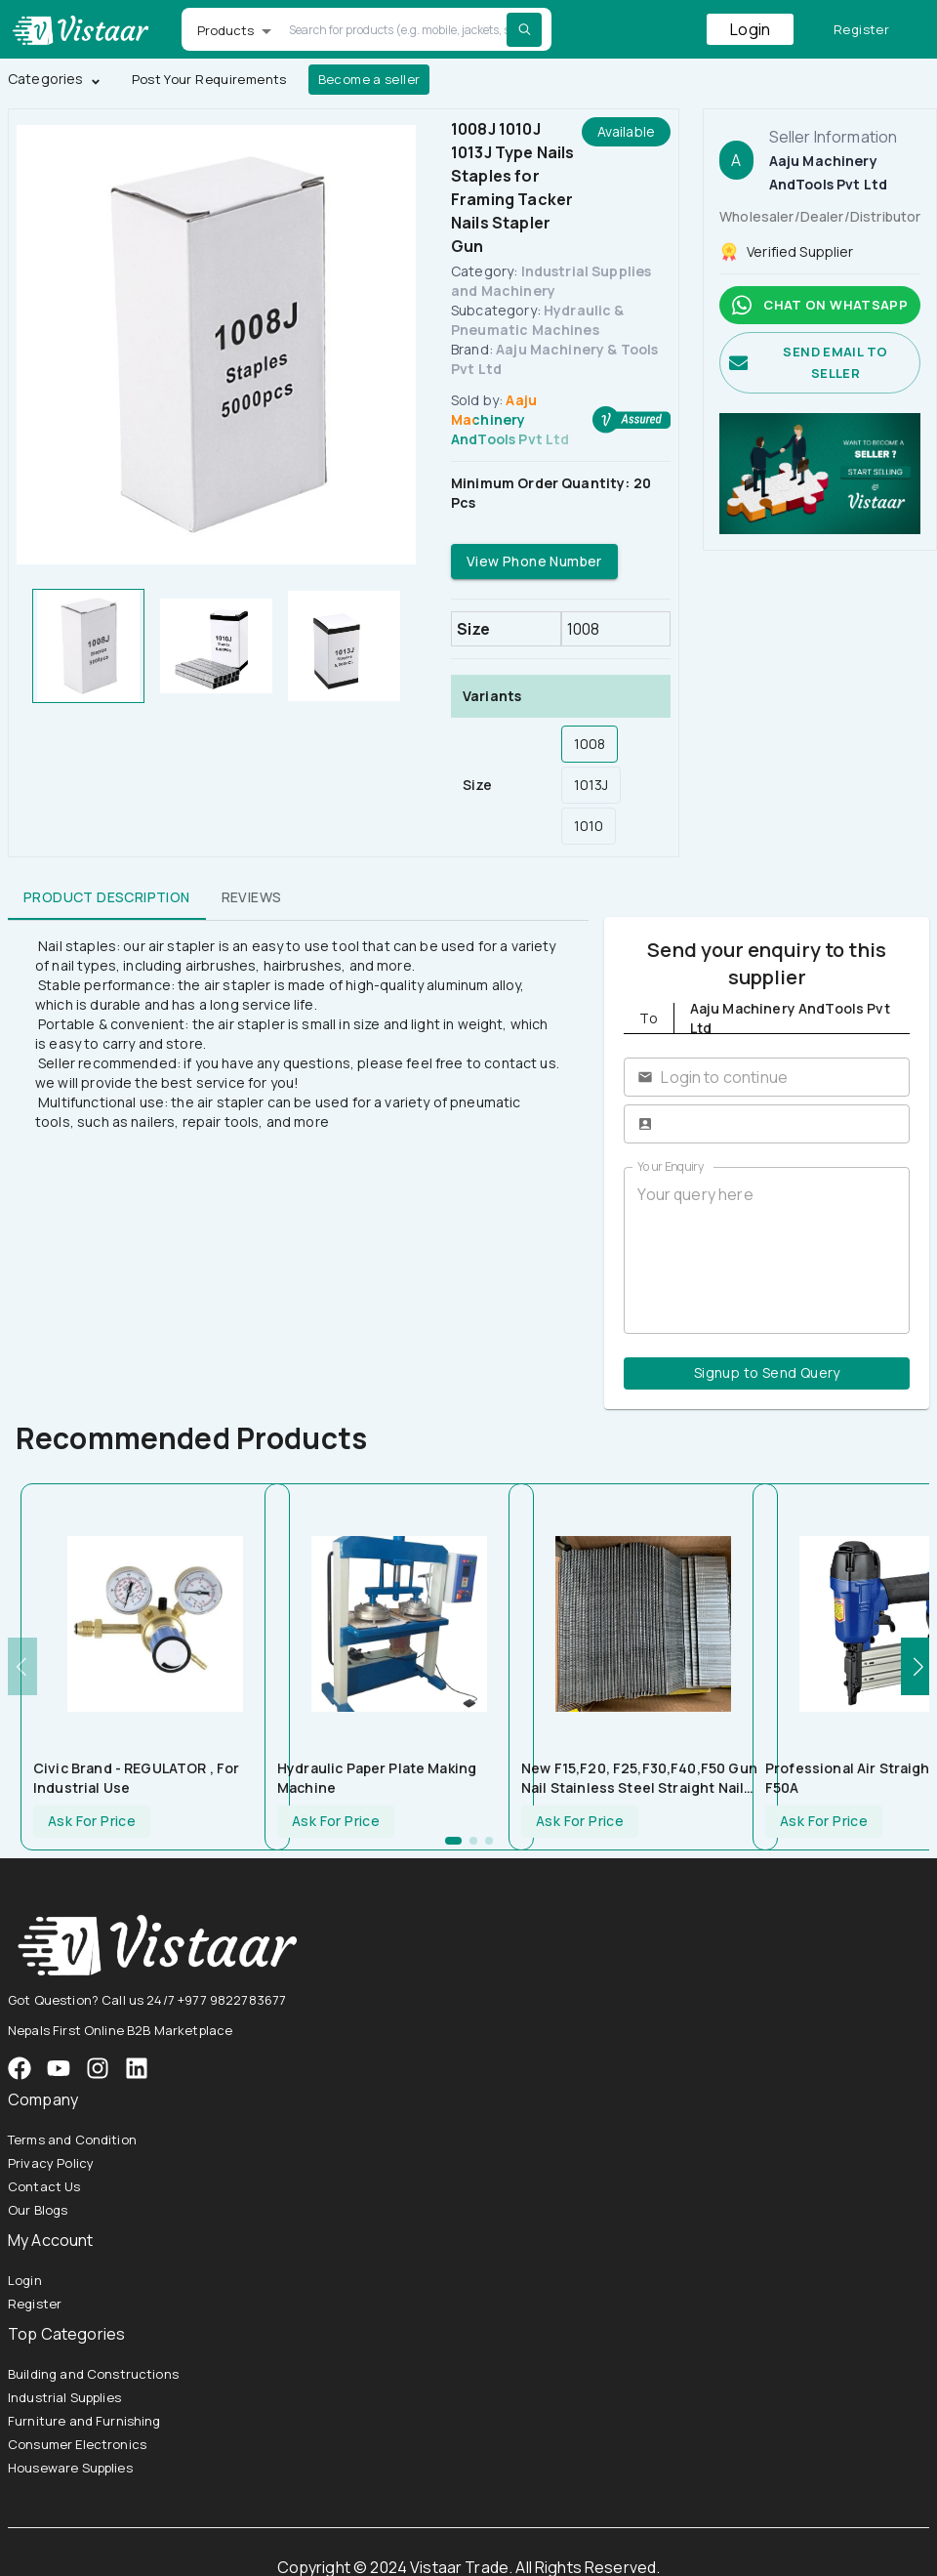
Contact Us (44, 2186)
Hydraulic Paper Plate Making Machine (376, 1778)
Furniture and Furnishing (84, 2421)
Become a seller (369, 79)
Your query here (766, 1251)
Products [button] (226, 30)
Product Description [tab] (107, 896)
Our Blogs (37, 2210)
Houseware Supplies (70, 2467)
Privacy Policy (51, 2163)
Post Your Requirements (209, 79)
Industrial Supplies (64, 2397)
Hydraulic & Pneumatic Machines (538, 320)
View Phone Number (534, 562)
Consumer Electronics (77, 2444)
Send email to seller (819, 363)
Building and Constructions (93, 2374)
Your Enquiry (670, 1166)
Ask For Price (91, 1822)
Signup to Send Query (767, 1373)
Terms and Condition (72, 2139)
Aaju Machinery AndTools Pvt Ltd (510, 419)
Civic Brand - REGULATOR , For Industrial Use (136, 1778)
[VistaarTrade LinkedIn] (136, 2068)
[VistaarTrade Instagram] (58, 2068)
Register (861, 30)
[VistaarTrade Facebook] (19, 2068)
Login (750, 29)
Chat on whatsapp (819, 305)
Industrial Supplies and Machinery (551, 281)
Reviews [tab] (252, 896)
